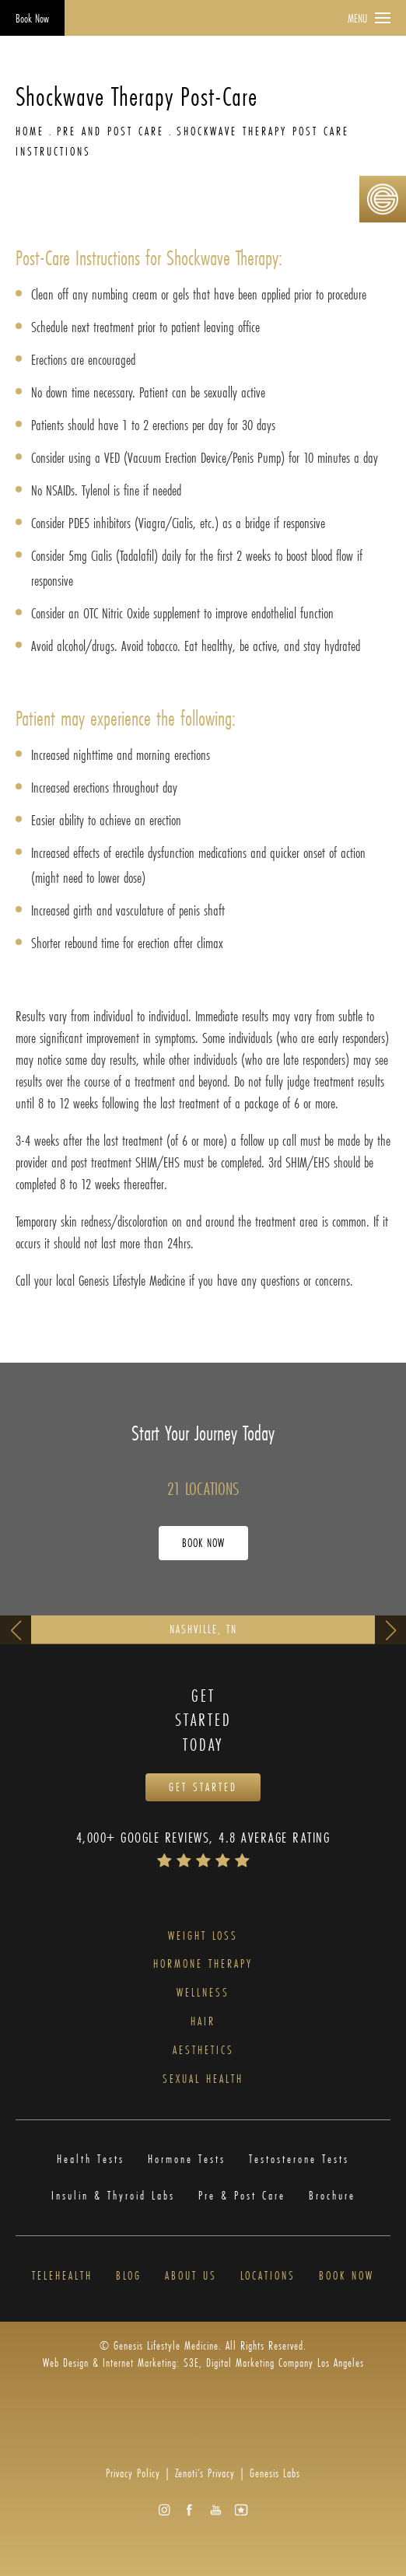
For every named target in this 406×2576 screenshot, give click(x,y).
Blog (129, 2276)
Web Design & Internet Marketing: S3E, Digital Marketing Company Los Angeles (203, 2362)
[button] (164, 2509)
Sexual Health (203, 2079)
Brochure (332, 2195)
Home (30, 131)
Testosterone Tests (299, 2159)
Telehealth (62, 2276)
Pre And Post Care (110, 131)
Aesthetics (203, 2050)
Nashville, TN (203, 1629)
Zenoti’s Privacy (205, 2473)
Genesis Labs (275, 2473)
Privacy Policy (133, 2473)
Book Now (32, 18)
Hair (203, 2021)
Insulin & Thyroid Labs (113, 2195)
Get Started (203, 1787)
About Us (191, 2276)
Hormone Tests (187, 2159)
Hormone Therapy (203, 1964)
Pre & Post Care (241, 2195)
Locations (268, 2276)
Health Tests (90, 2159)
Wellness (203, 1993)
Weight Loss (203, 1936)
